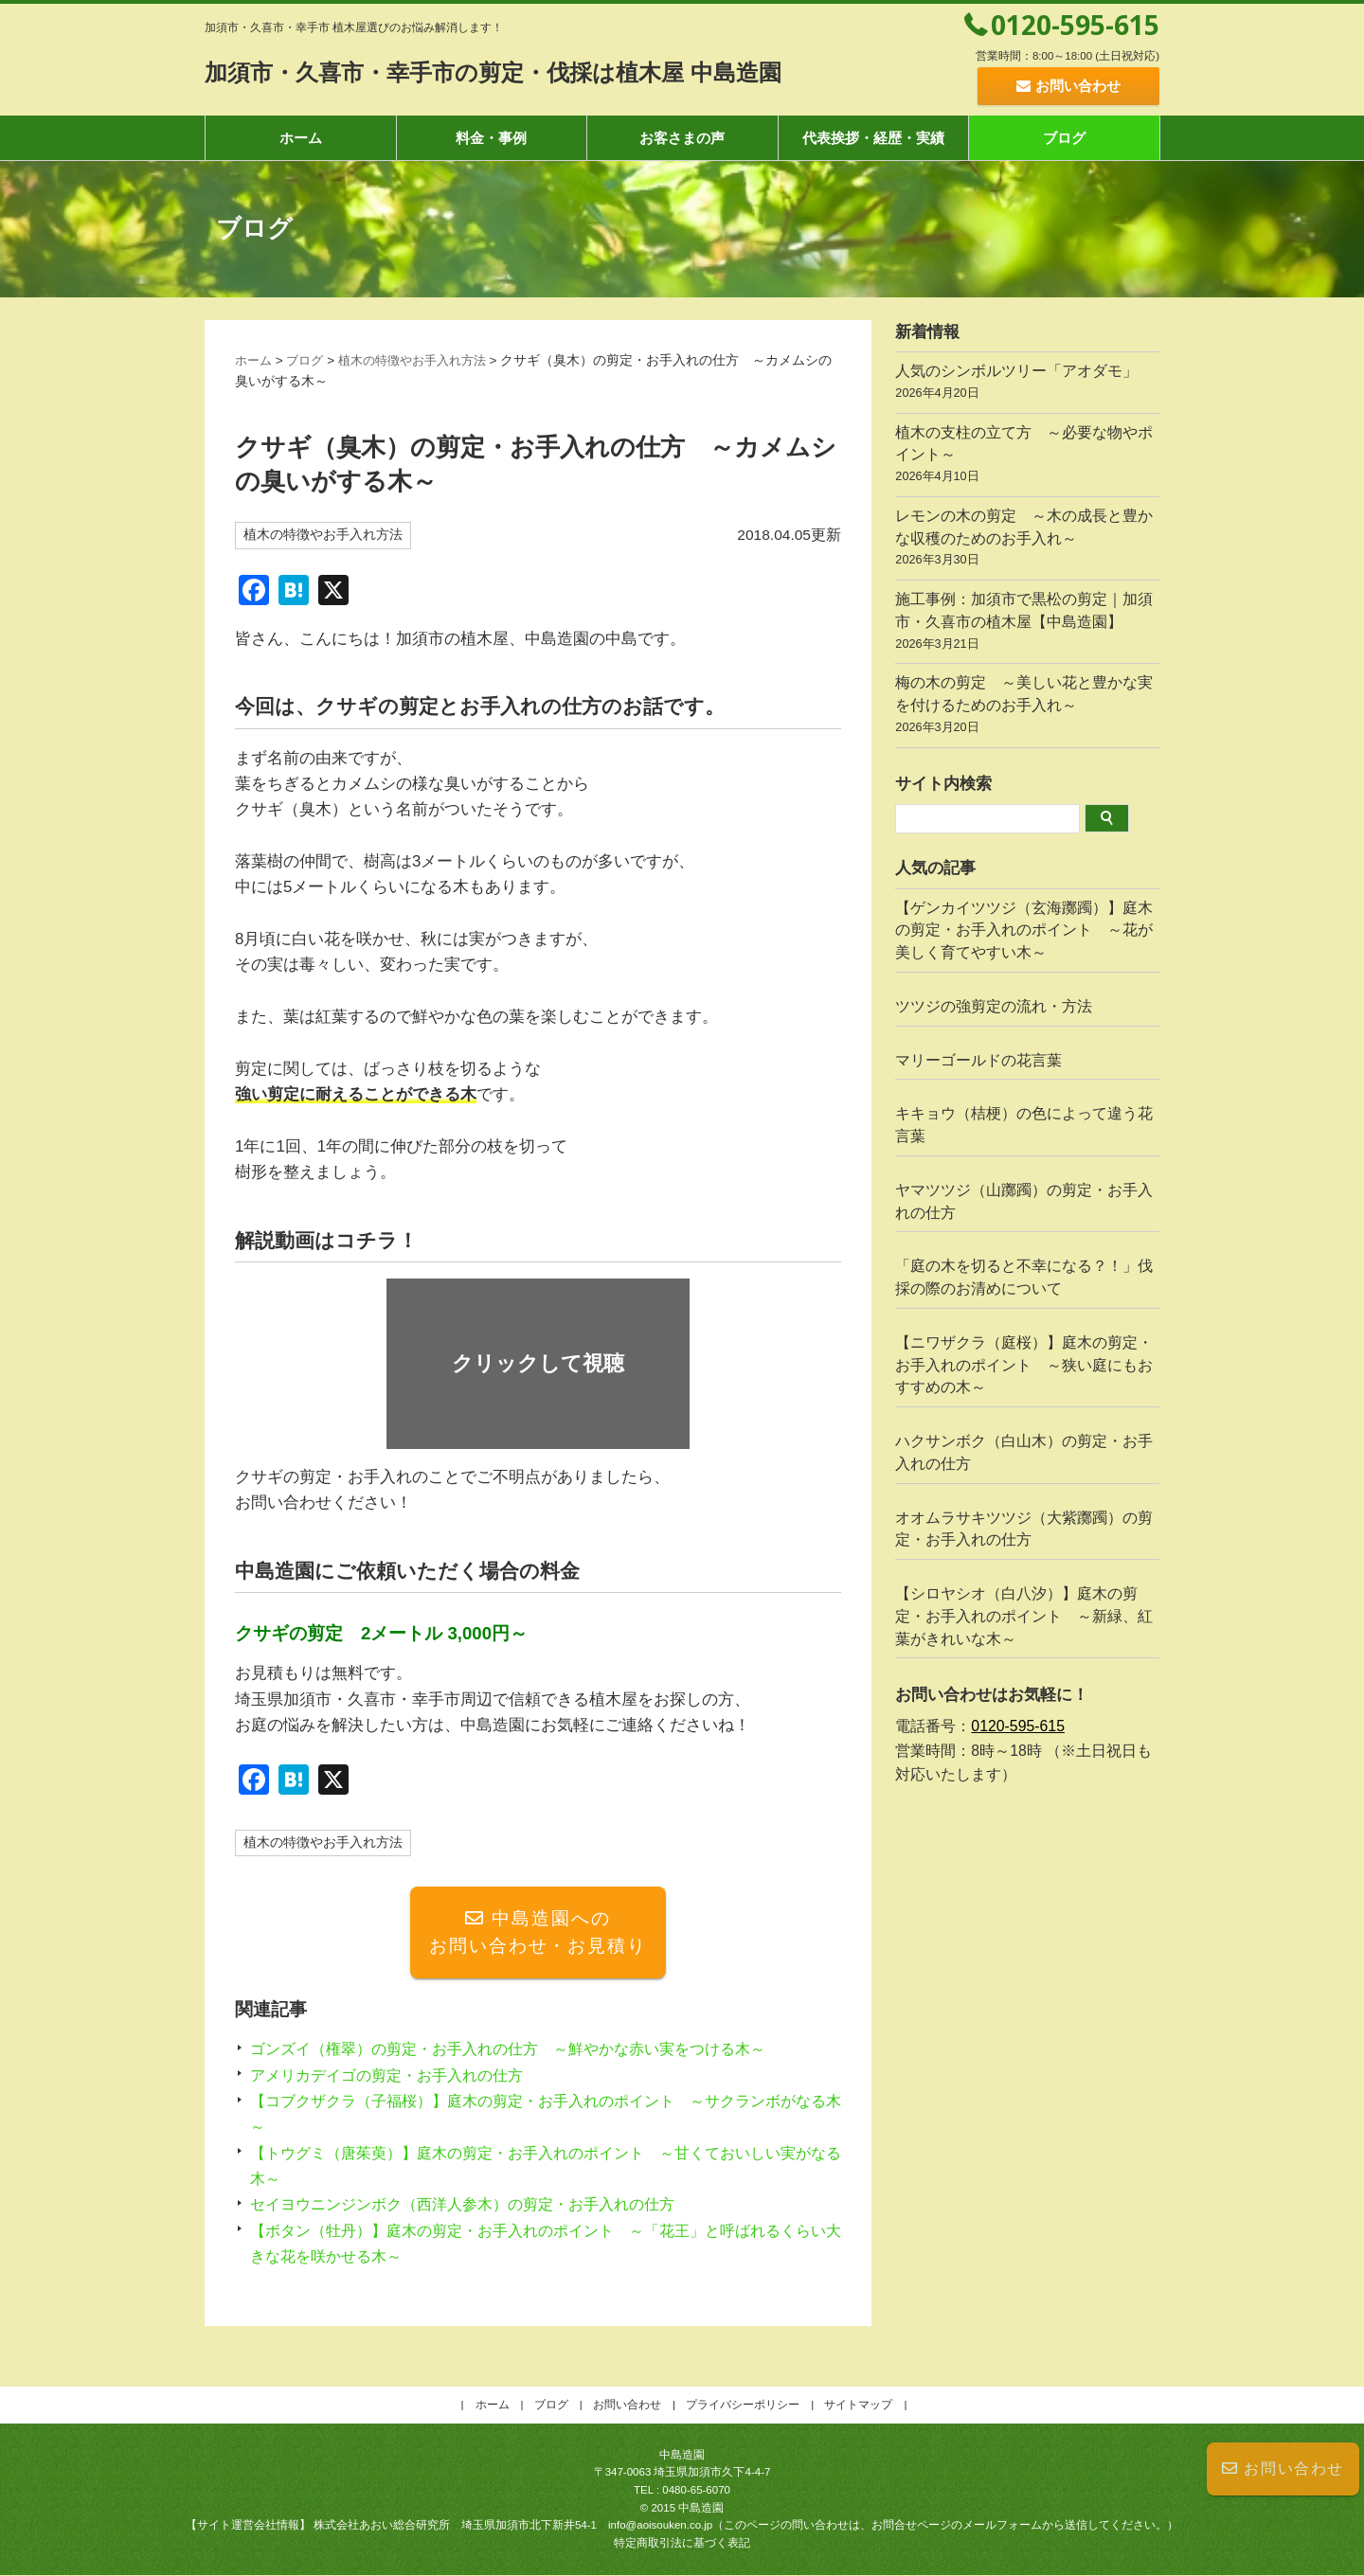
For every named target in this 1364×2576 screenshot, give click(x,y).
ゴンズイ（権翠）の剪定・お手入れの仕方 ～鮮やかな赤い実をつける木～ (524, 2051)
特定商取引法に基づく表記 (682, 2543)
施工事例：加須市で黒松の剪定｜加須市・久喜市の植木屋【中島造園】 (1027, 623)
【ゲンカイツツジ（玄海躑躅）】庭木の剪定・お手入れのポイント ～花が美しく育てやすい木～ (1024, 930)
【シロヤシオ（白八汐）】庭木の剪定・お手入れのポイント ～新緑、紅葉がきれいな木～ (1024, 1616)
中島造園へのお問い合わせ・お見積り (538, 1933)
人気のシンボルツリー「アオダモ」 (1027, 384)
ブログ (1064, 138)
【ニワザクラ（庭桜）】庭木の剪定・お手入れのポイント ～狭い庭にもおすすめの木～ (1024, 1365)
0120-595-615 (1075, 25)
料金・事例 (491, 138)
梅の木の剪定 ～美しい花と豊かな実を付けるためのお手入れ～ (1027, 706)
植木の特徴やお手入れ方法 (423, 360)
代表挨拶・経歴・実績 (873, 138)
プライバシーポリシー (742, 2405)
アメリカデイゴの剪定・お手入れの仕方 (395, 2076)
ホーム (300, 138)
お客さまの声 (682, 138)
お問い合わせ (1283, 2468)
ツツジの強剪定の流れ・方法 (993, 1006)
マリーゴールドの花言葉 (978, 1060)
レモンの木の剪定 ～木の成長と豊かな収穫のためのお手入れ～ (1027, 540)
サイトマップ (858, 2405)
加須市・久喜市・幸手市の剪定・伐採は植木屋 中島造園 (528, 72)
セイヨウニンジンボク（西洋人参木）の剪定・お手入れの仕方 (475, 2206)
